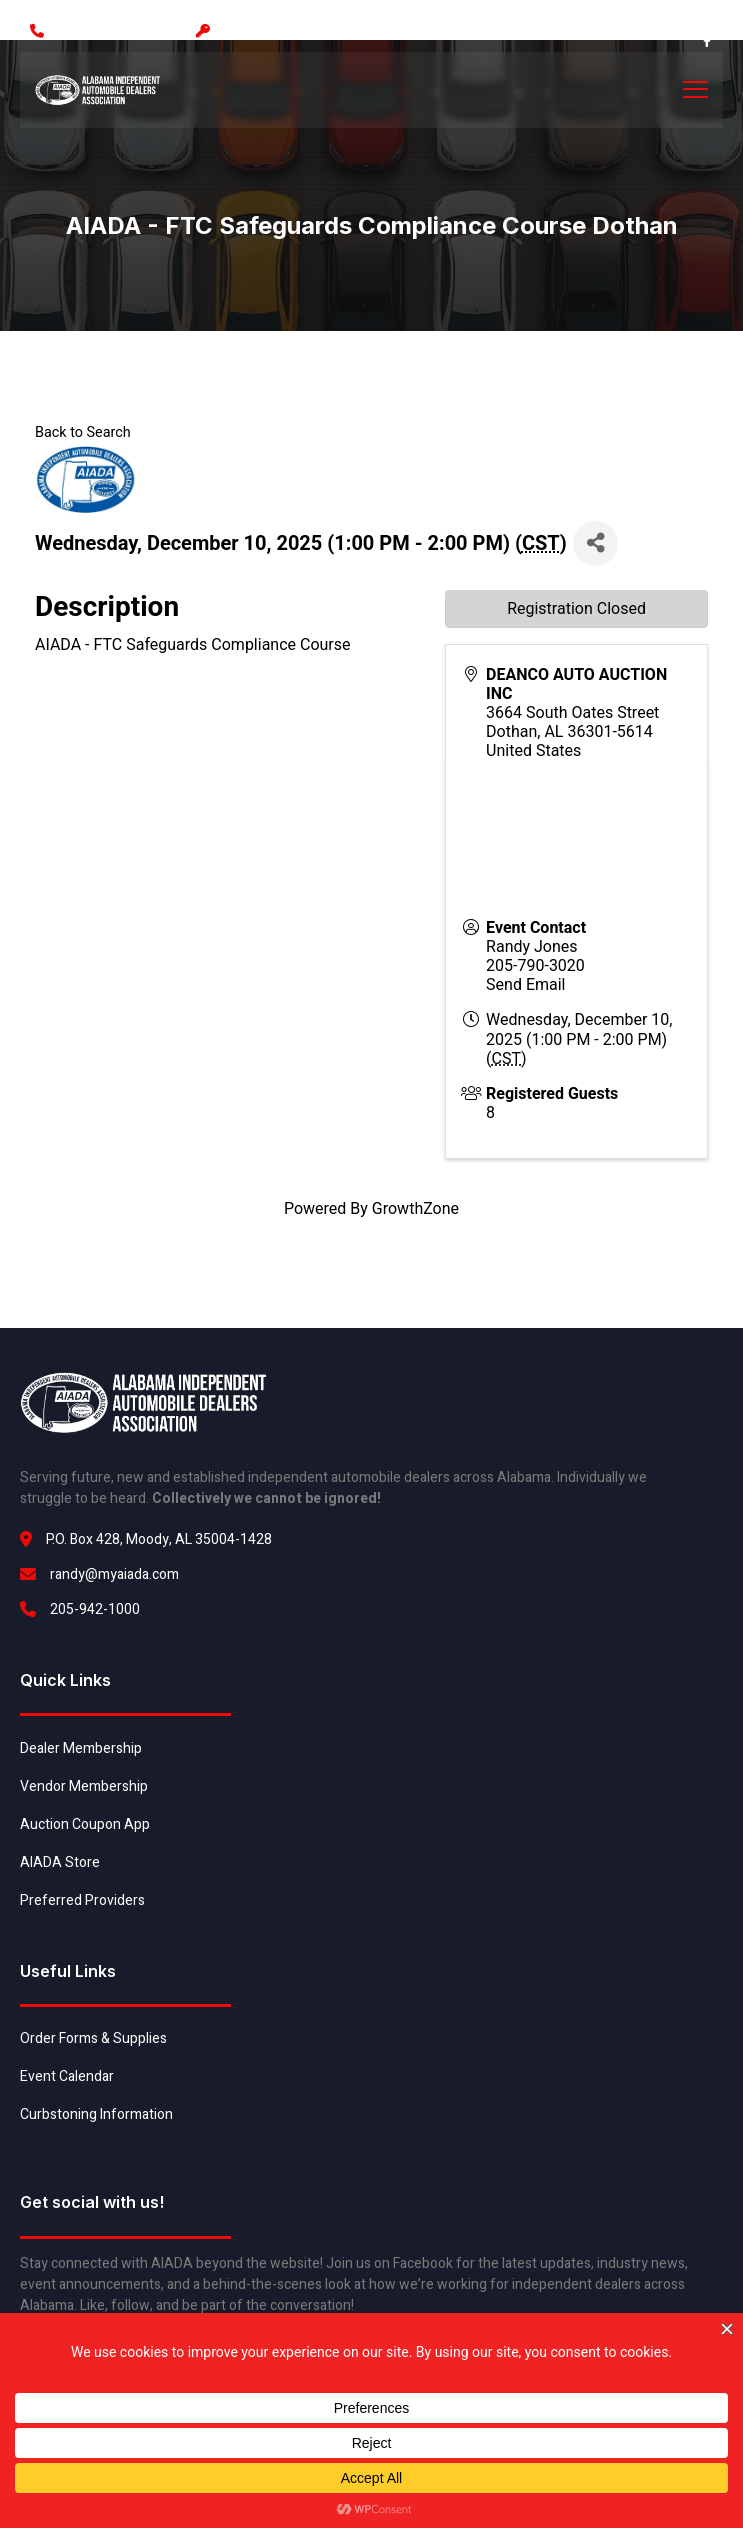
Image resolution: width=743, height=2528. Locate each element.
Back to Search (83, 432)
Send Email (525, 984)
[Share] (595, 543)
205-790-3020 (535, 965)
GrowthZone (415, 1208)
